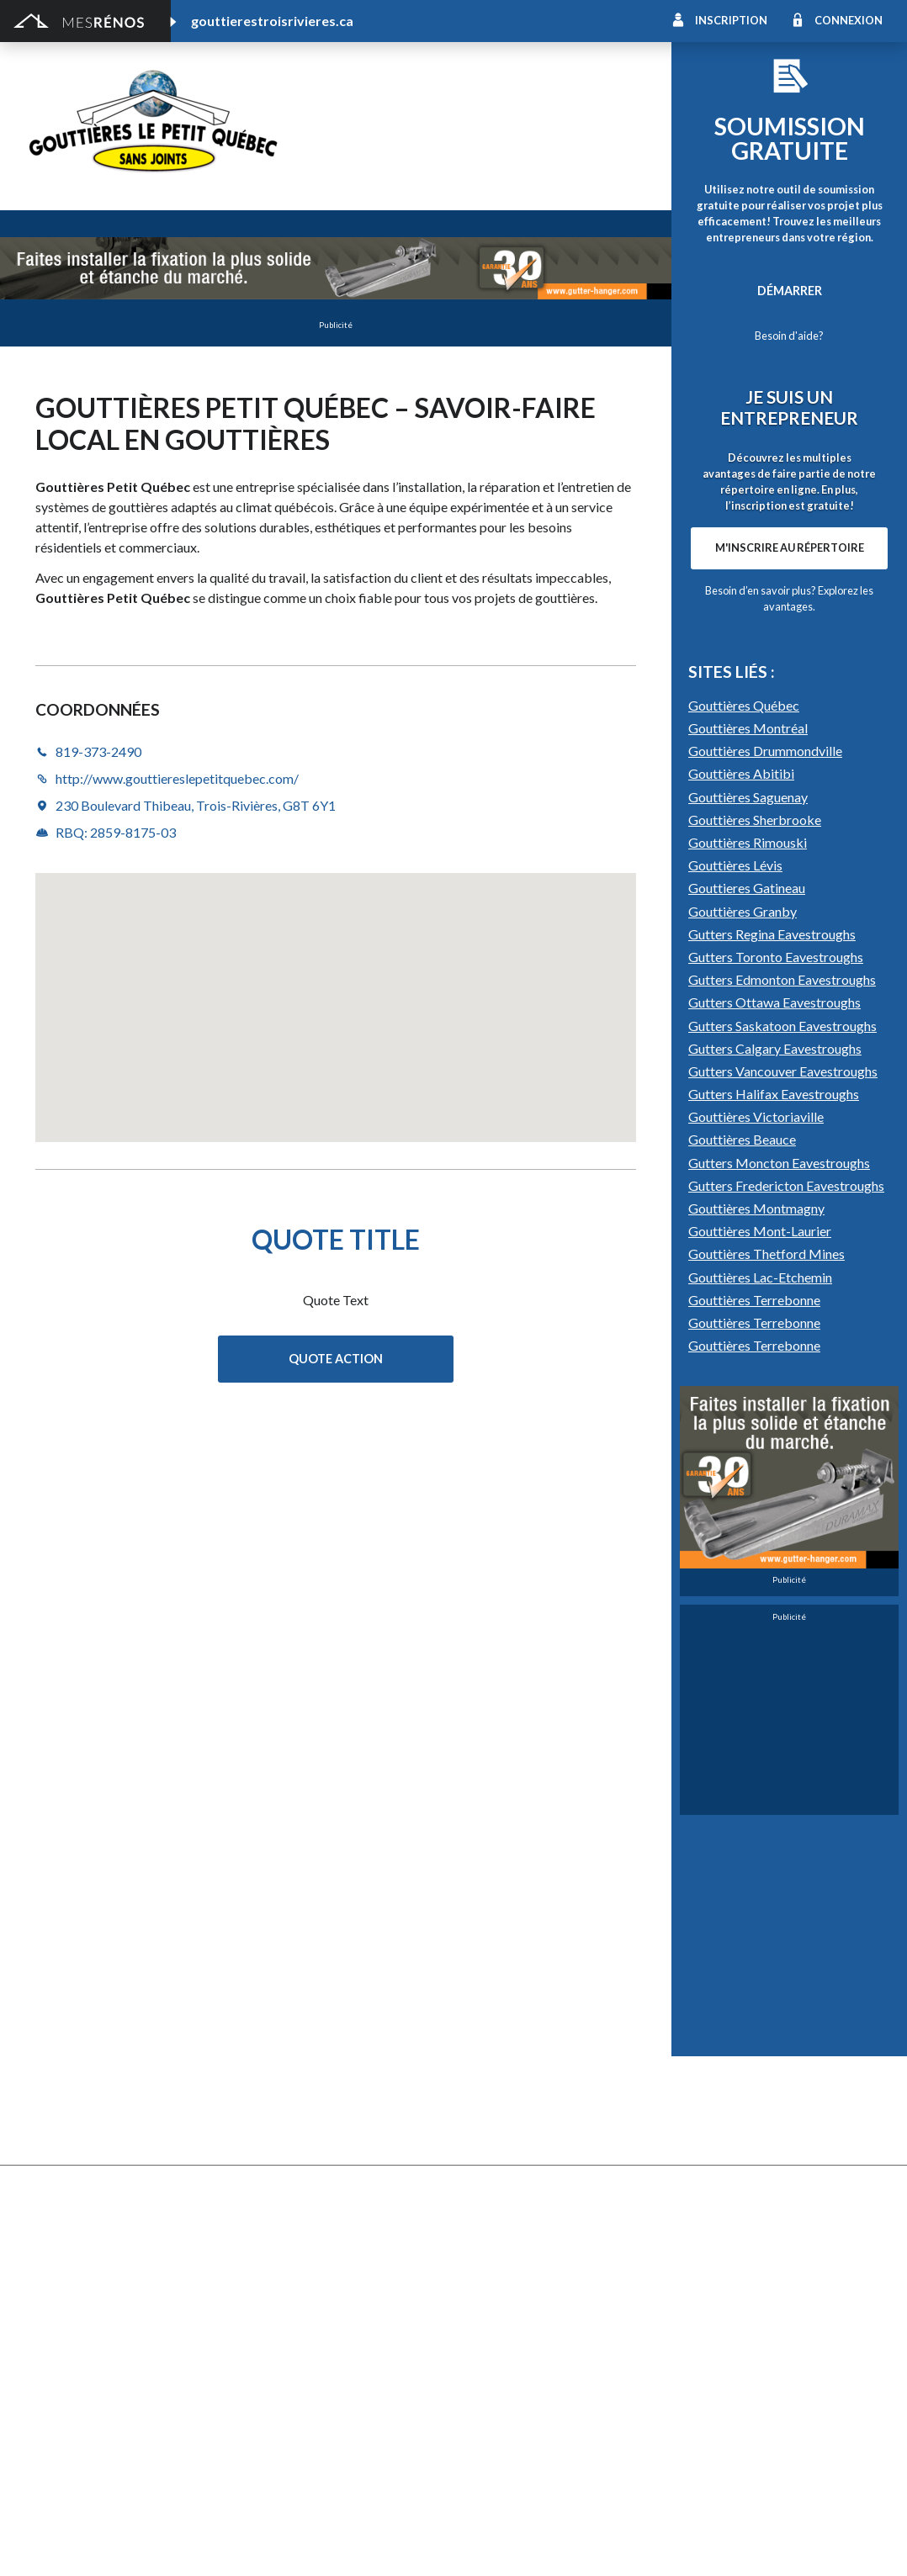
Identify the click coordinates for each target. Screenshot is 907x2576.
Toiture (261, 2141)
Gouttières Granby (742, 1349)
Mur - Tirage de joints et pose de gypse (772, 2187)
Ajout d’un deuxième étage (312, 2269)
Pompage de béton (78, 2471)
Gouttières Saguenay (748, 1234)
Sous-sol (691, 2049)
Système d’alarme (714, 2141)
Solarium (50, 2141)
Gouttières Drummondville (765, 1188)
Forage (259, 2049)
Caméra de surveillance (515, 2187)
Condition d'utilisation (361, 2542)
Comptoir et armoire (509, 2003)
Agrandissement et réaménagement (123, 2292)
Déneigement (277, 2025)
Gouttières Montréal (748, 1165)
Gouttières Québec (743, 1142)
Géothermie (486, 2072)
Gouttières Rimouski (747, 1280)
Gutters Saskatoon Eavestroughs (782, 1463)
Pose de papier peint (296, 2384)
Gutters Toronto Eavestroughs (775, 1394)
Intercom (692, 2118)
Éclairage (51, 2315)
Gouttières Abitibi (741, 1211)
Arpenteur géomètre (297, 2292)
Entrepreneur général (85, 2338)
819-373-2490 (349, 159)
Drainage (51, 2072)
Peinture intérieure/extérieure (109, 2384)
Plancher (477, 2118)
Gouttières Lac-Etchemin (760, 1714)
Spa (36, 2407)
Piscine (46, 2448)
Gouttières (271, 2072)
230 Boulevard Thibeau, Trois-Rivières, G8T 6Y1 (196, 805)
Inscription (731, 20)
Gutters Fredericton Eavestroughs (786, 1623)
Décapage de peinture (86, 2118)
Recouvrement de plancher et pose (548, 2094)
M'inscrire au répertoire (789, 766)
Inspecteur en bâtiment (304, 2338)
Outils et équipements (300, 2361)
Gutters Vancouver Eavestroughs (783, 1508)
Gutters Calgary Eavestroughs (775, 1486)
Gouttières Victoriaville (756, 1554)
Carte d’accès (703, 2163)
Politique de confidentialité (480, 2542)
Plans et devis (64, 2269)
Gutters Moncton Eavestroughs (779, 1600)
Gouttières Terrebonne (754, 1737)
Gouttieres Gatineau (746, 1325)
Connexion (848, 20)
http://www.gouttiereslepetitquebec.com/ (522, 159)
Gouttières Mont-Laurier (759, 1668)
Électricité (268, 2315)
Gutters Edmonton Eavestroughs (782, 1417)
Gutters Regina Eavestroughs (772, 1371)
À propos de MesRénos (752, 2542)
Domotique (484, 2049)
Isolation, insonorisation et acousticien (772, 2072)
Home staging (491, 2025)
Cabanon (265, 2003)
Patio (41, 2094)
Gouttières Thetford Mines (766, 1691)
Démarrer (789, 290)
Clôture (48, 2025)
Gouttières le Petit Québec (444, 116)
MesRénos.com (168, 2542)
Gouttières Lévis (735, 1302)
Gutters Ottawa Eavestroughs (774, 1439)
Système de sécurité (508, 2141)
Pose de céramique (718, 2003)
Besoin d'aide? (789, 335)
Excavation (56, 2049)
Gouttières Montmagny (756, 1645)
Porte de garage (285, 2118)
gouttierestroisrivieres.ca (272, 21)
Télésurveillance (496, 2163)
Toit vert (50, 2163)
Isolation (51, 2361)
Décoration (698, 2025)
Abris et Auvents (72, 2003)
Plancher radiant (711, 2094)
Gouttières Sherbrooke (754, 1257)
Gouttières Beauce (742, 1576)
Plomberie (268, 2448)
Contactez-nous (842, 2542)
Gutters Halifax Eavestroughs (773, 1531)
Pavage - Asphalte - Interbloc (320, 2094)
